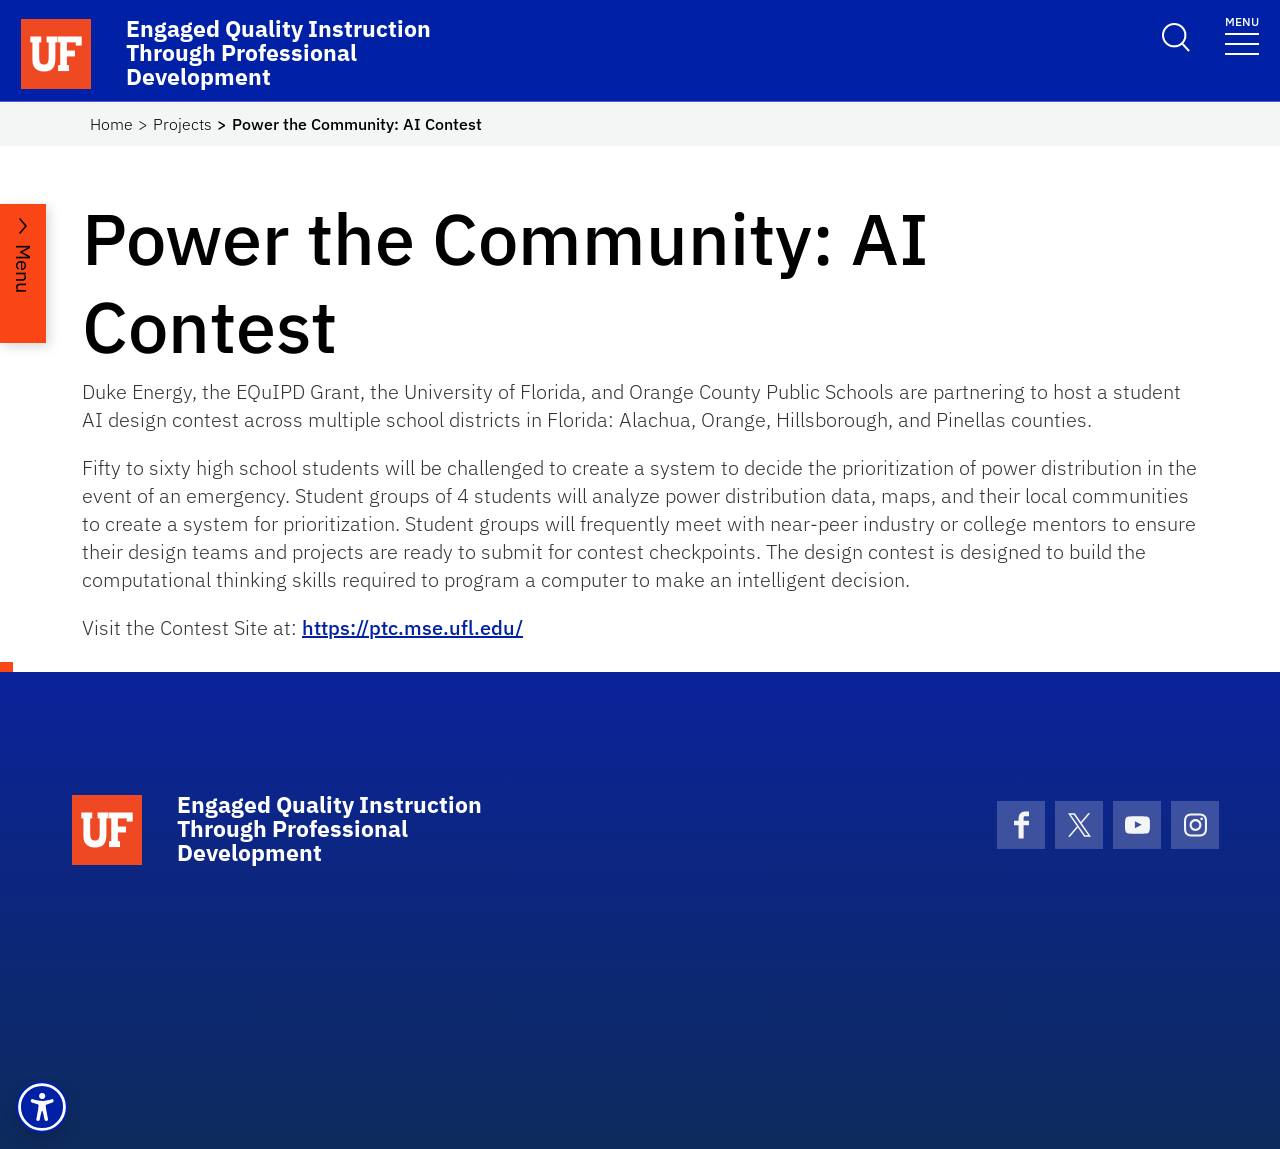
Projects (182, 124)
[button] (42, 1107)
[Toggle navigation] (1242, 34)
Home (111, 124)
